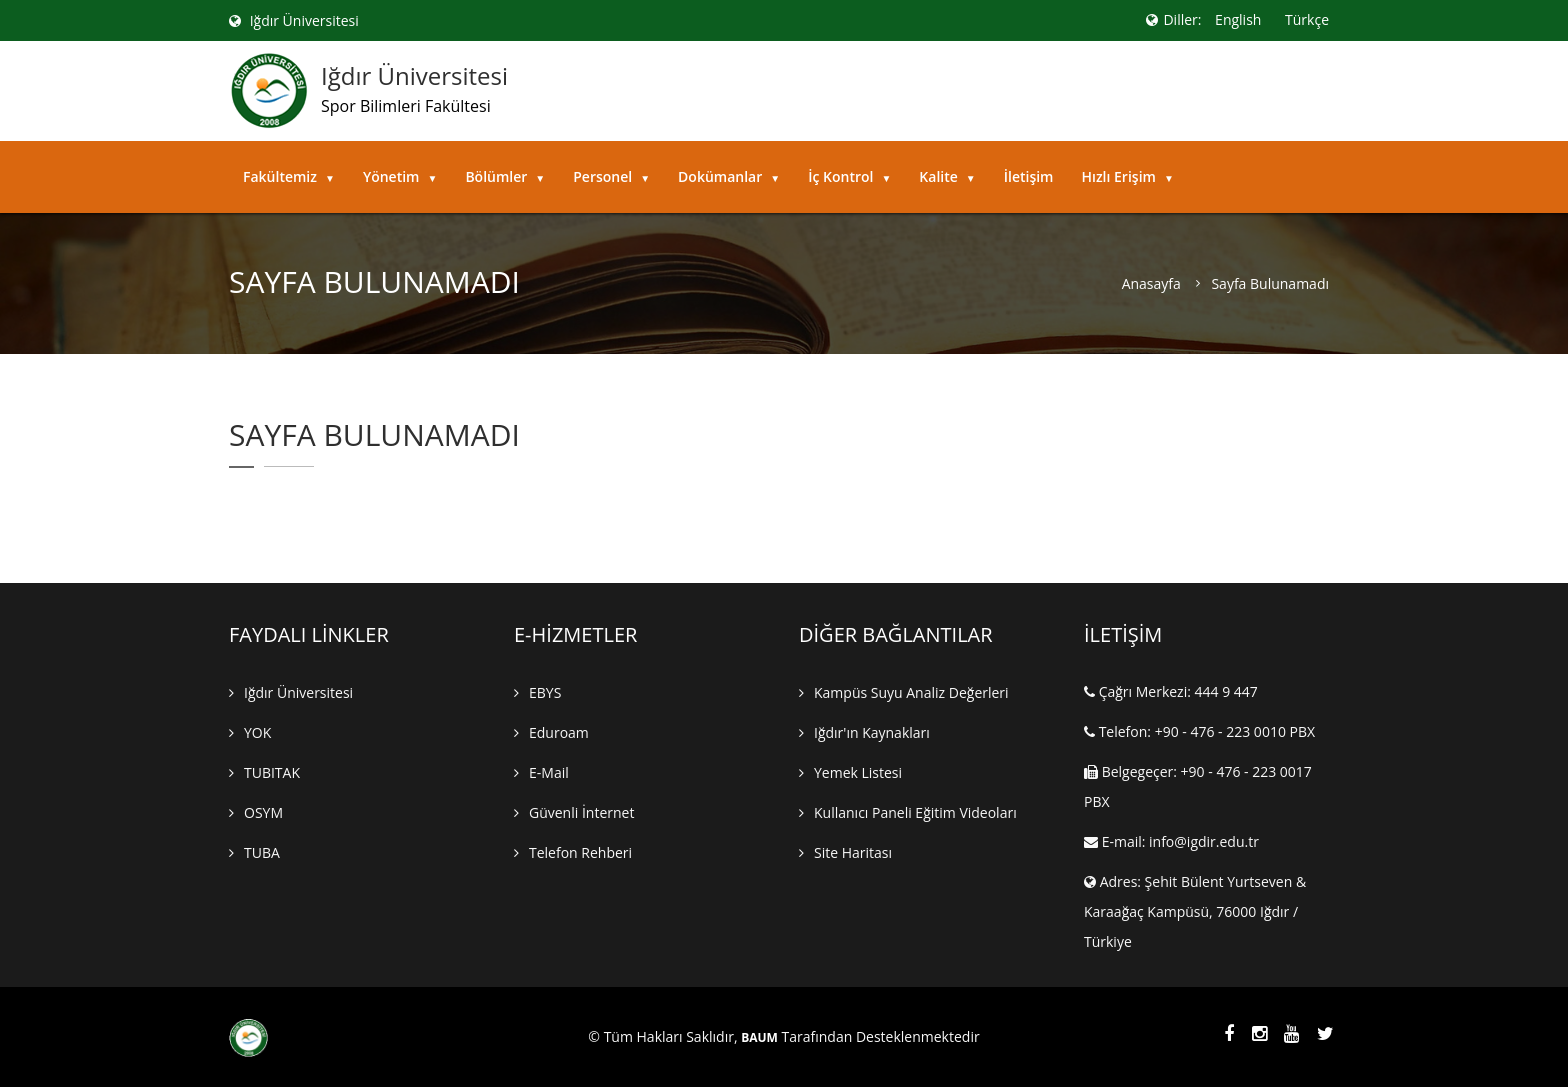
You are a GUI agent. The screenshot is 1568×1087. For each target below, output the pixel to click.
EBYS (545, 692)
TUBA (262, 852)
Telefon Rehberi (580, 852)
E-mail (549, 772)
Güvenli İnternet (581, 812)
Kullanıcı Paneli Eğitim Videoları (915, 812)
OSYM (263, 812)
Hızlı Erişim (1127, 176)
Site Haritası (853, 852)
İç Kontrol (849, 176)
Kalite (947, 176)
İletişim (1029, 176)
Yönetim (400, 176)
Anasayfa (1151, 284)
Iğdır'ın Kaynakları (872, 732)
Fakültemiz (289, 176)
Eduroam (559, 732)
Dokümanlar (729, 176)
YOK (257, 732)
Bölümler (505, 176)
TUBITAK (272, 772)
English (1238, 19)
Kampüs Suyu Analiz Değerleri (911, 692)
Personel (611, 176)
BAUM (759, 1038)
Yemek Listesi (858, 772)
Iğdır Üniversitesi (294, 20)
